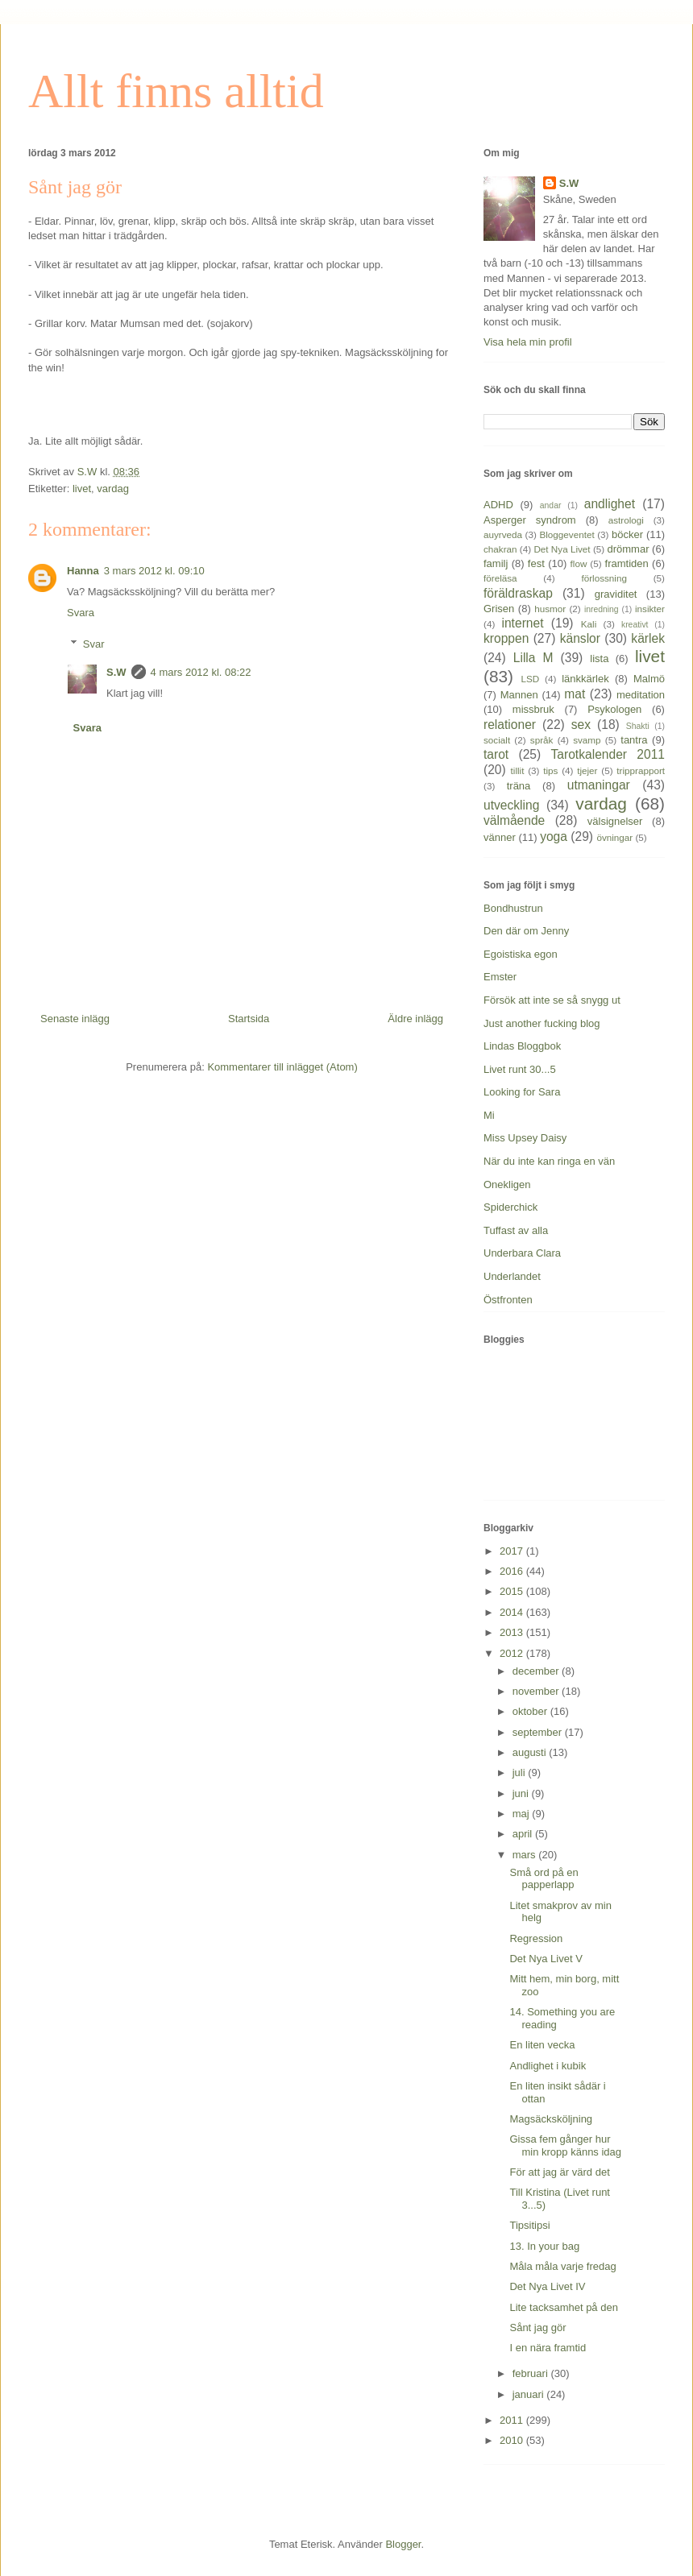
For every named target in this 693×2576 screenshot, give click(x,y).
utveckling (511, 805)
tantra (633, 740)
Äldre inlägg (415, 1019)
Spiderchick (510, 1207)
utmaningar (598, 785)
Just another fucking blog (541, 1023)
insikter (650, 608)
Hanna (83, 571)
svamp (586, 740)
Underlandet (512, 1276)
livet (82, 488)
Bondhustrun (513, 908)
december (537, 1671)
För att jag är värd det (559, 2172)
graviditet (616, 594)
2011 (513, 2420)
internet (522, 623)
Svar (94, 644)
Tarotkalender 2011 (608, 754)
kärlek (648, 638)
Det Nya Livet (561, 549)
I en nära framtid (547, 2348)
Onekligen (507, 1184)
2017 (513, 1551)
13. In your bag (544, 2246)
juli (520, 1772)
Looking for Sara (521, 1092)
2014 (513, 1612)
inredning (601, 609)
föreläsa (500, 578)
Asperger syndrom (529, 520)
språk (542, 740)
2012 (513, 1653)
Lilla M (533, 658)
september (538, 1732)
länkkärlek (585, 679)
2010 (513, 2440)
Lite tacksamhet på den (563, 2307)
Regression (535, 1938)
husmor (550, 608)
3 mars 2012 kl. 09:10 (154, 571)
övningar (614, 837)
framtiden (627, 563)
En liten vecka (542, 2045)
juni (522, 1793)
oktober (531, 1711)
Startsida (248, 1019)
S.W (116, 672)
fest (536, 563)
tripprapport (640, 770)
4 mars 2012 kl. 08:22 (201, 672)
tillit (518, 770)
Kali (589, 624)
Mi (489, 1115)
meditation (640, 695)
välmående (514, 820)
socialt (496, 740)
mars (525, 1855)
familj (495, 563)
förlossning (604, 578)
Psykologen (614, 709)
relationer (509, 724)
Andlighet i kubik (547, 2066)
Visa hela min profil (527, 342)
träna (519, 786)
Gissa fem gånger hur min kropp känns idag (565, 2145)
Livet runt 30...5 (519, 1069)
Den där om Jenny (526, 931)
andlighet (609, 504)
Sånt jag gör (537, 2327)
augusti (531, 1752)
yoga (553, 836)
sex (581, 724)
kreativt (635, 624)
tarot (495, 754)
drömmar (628, 549)
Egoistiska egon (520, 954)
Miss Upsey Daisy (524, 1138)
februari (531, 2373)
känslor (580, 638)
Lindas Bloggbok (522, 1046)
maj (522, 1814)
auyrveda (502, 534)
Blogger (403, 2544)
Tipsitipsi (529, 2225)
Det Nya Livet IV (547, 2286)
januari (529, 2394)
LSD (530, 678)
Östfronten (508, 1300)
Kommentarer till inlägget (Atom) (282, 1067)
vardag (113, 488)
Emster (500, 977)
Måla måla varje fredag (562, 2266)
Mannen (519, 695)
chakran (500, 549)
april (523, 1834)
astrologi (626, 520)
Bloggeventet (566, 534)
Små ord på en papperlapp (543, 1878)
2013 (513, 1632)
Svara (80, 613)
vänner (499, 837)
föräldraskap (518, 593)
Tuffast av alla (515, 1230)
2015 (513, 1591)
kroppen (506, 638)
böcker (627, 534)
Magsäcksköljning (550, 2119)
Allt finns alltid (176, 91)
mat (574, 694)
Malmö (649, 679)
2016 (513, 1571)
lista (599, 658)
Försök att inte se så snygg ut (551, 1000)
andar (551, 505)
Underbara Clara (522, 1253)
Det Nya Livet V (545, 1959)
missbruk (533, 709)
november (537, 1691)
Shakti (637, 726)
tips (550, 770)
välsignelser (615, 821)
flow (579, 563)
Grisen (498, 609)
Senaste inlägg (75, 1019)
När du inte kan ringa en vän (549, 1161)
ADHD (498, 505)
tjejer (587, 770)
